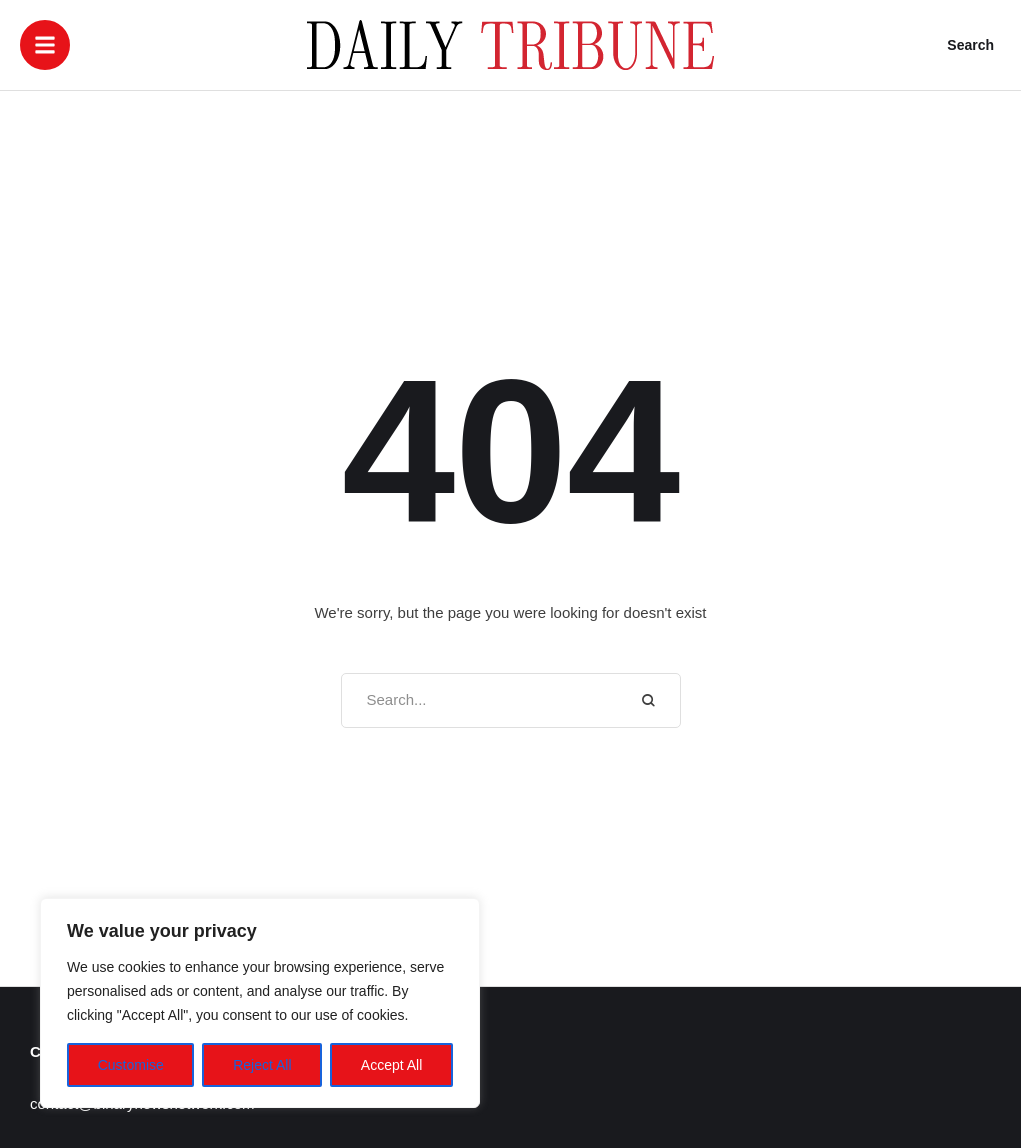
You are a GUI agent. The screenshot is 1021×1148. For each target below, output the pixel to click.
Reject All (262, 1065)
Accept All (391, 1065)
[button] (45, 45)
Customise (131, 1065)
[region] (260, 1003)
